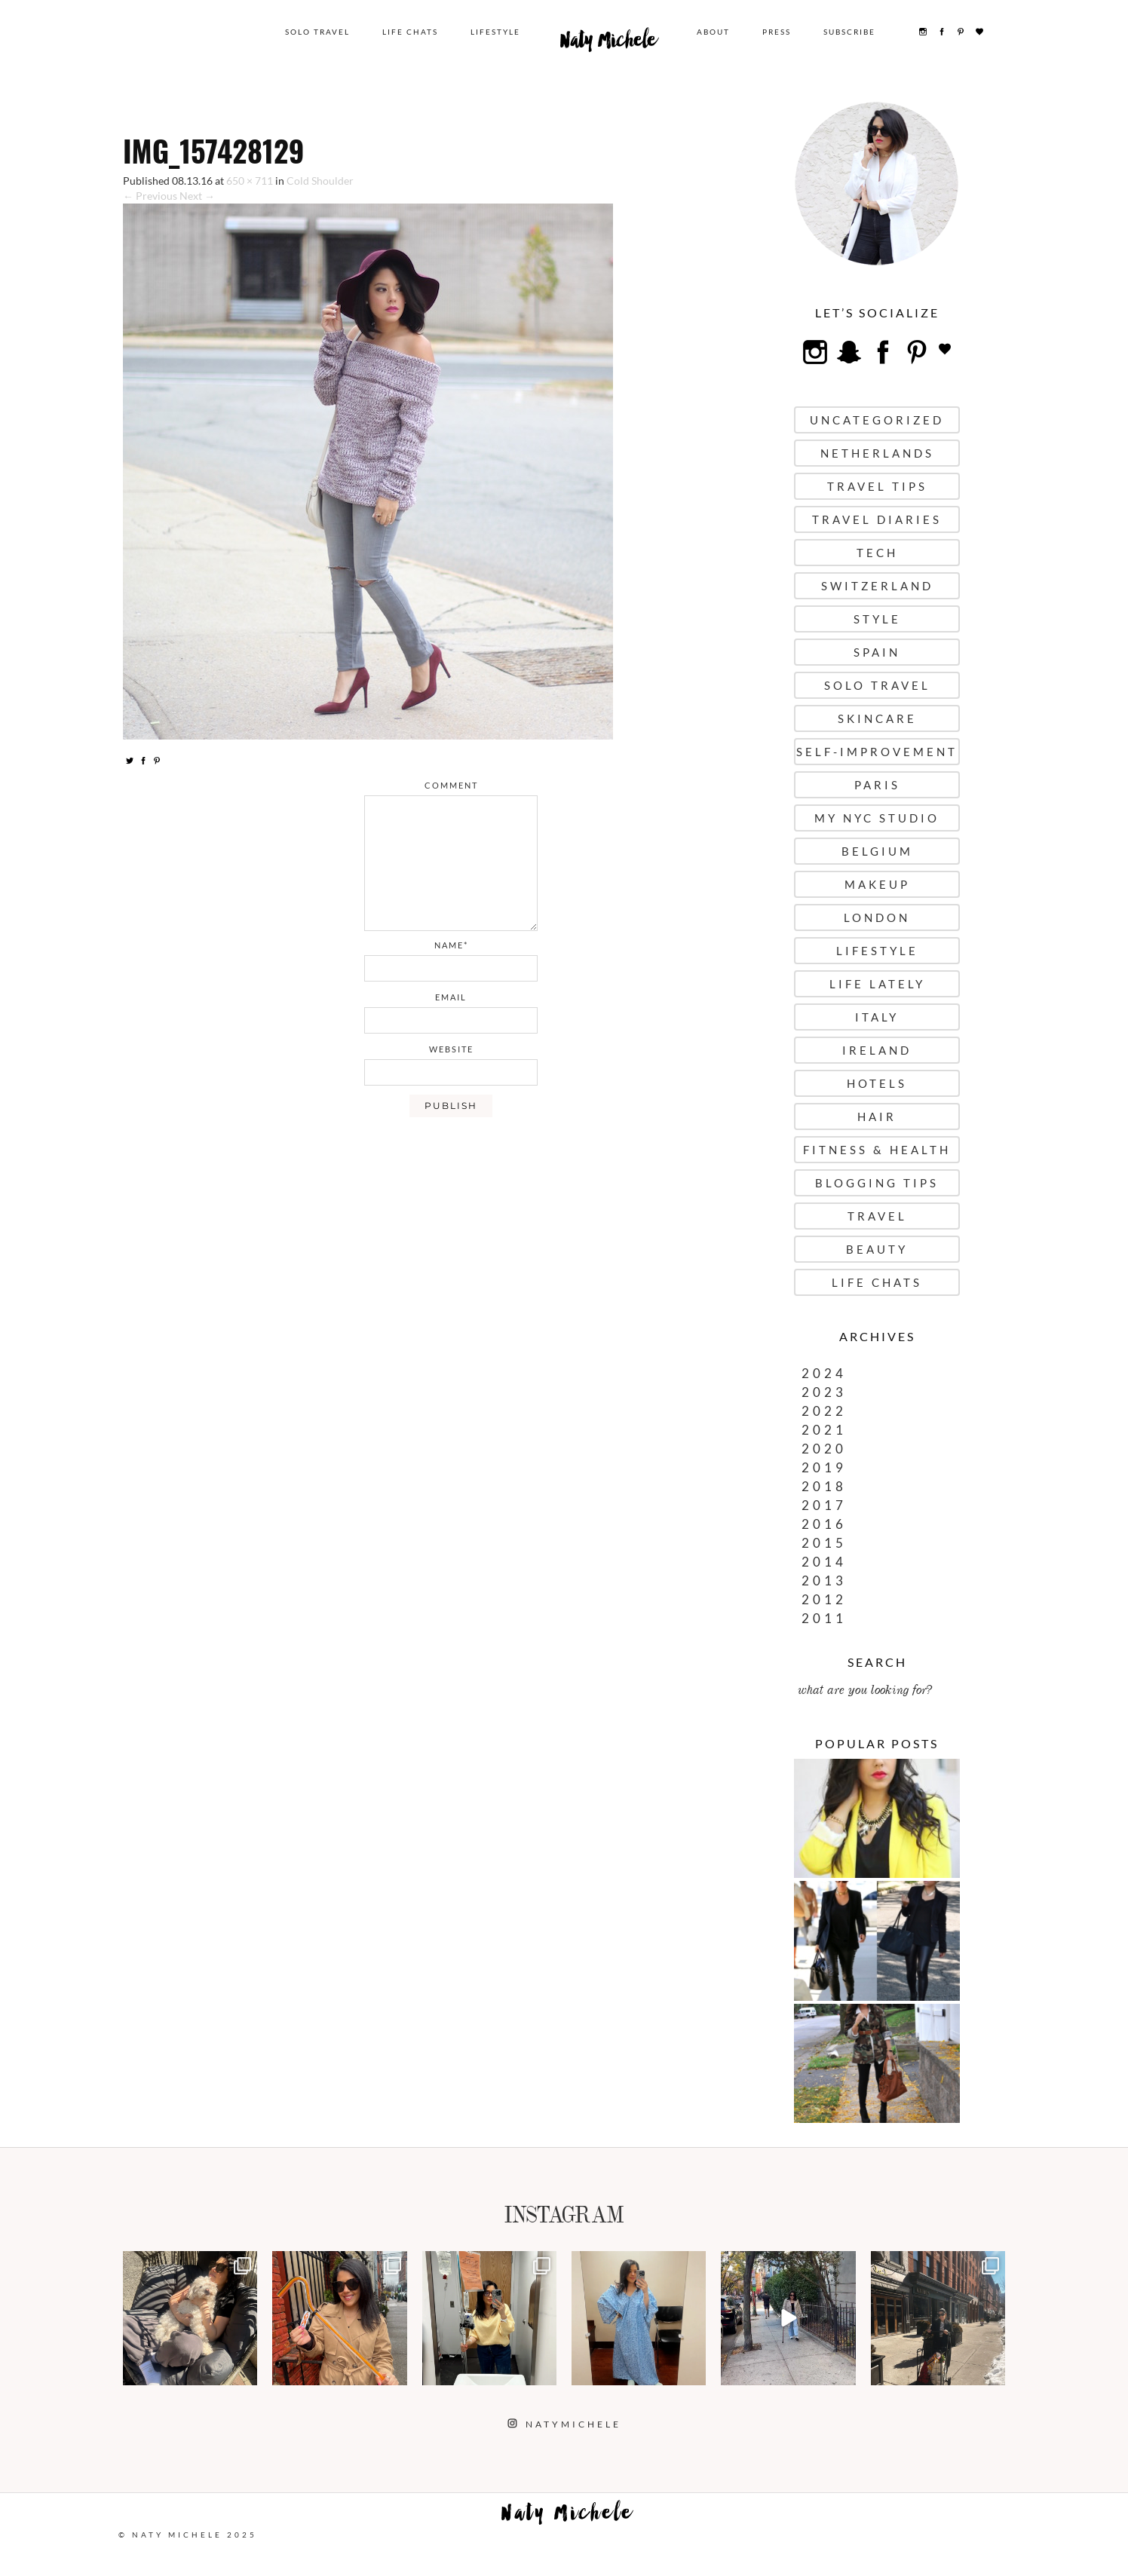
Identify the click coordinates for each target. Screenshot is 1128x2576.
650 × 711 (249, 180)
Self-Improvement (877, 751)
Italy (877, 1017)
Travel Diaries (877, 519)
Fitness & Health (877, 1149)
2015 (824, 1543)
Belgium (877, 851)
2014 (824, 1562)
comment (451, 785)
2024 (824, 1373)
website (451, 1049)
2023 (824, 1392)
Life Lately (877, 984)
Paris (877, 785)
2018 (824, 1486)
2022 (824, 1411)
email (451, 997)
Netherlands (877, 453)
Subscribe (849, 31)
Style (877, 619)
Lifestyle (495, 31)
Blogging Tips (877, 1183)
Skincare (877, 718)
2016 (824, 1524)
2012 (824, 1599)
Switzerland (877, 586)
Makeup (877, 884)
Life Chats (410, 31)
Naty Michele (608, 43)
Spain (877, 652)
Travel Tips (877, 486)
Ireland (877, 1050)
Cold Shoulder (320, 180)
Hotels (877, 1083)
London (877, 917)
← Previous (150, 195)
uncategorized (877, 420)
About (713, 31)
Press (776, 31)
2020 (824, 1448)
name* (451, 945)
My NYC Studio (876, 818)
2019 (824, 1467)
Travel (877, 1216)
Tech (877, 552)
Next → (197, 195)
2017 (824, 1505)
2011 (824, 1618)
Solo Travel (317, 31)
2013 (824, 1580)
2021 (824, 1430)
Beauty (877, 1249)
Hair (877, 1116)
